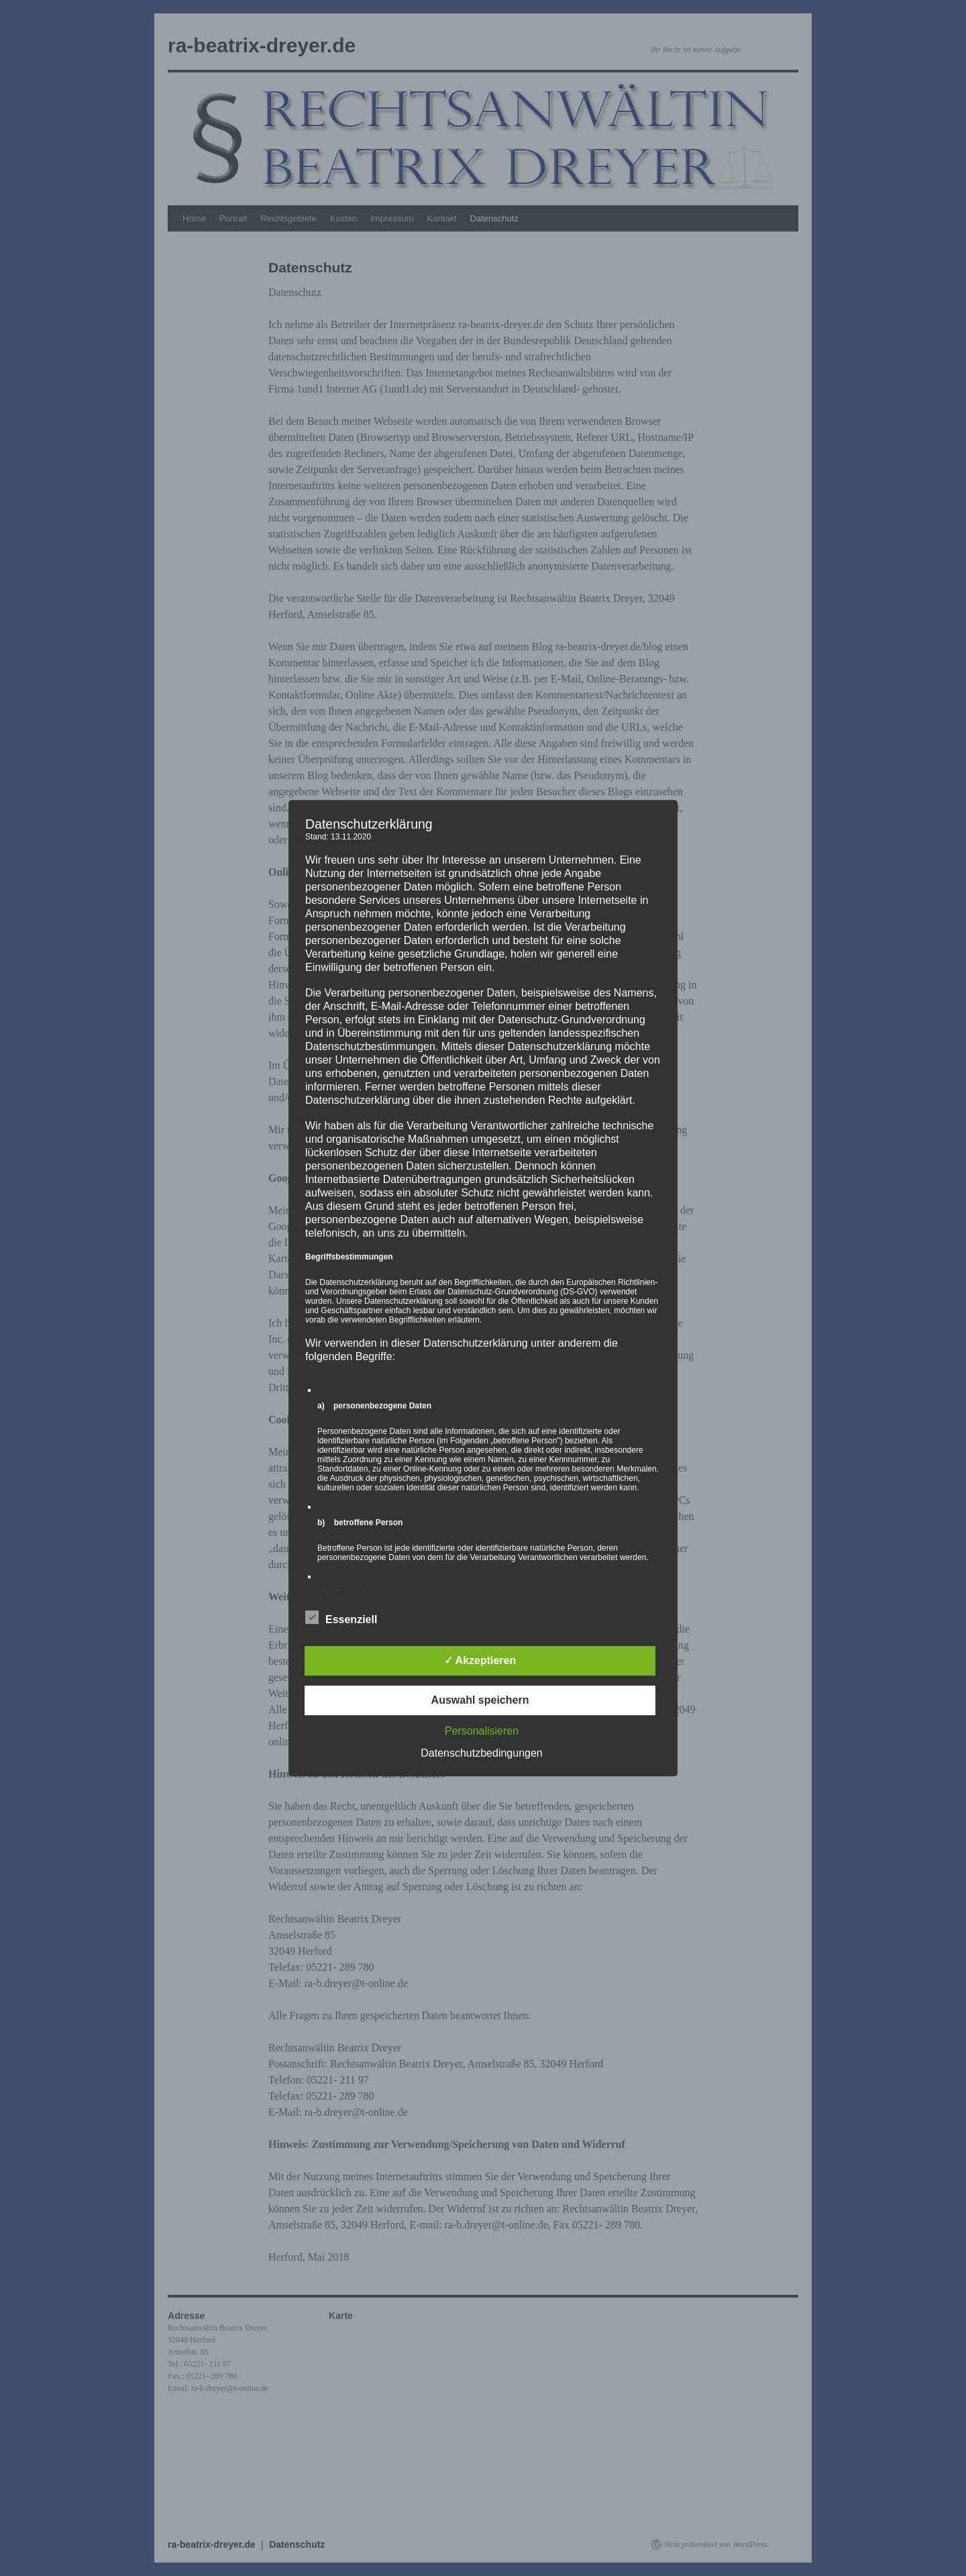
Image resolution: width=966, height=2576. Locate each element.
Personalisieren (482, 1731)
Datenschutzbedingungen (481, 1753)
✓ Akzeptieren (480, 1660)
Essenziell (341, 1617)
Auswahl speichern (480, 1700)
